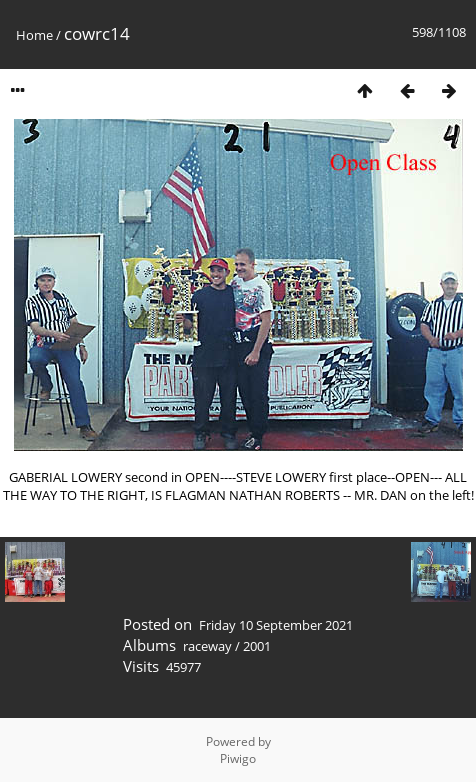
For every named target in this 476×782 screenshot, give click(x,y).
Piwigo (238, 758)
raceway (207, 646)
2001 (257, 646)
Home (34, 35)
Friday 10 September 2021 (276, 625)
